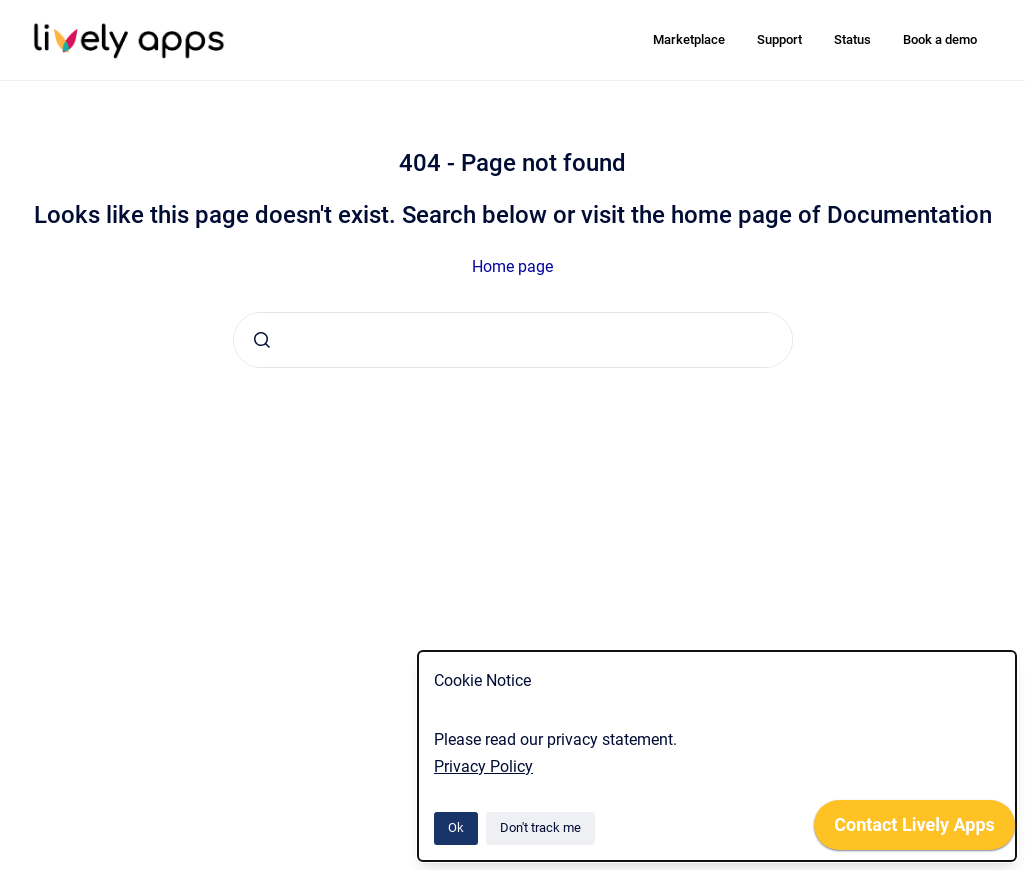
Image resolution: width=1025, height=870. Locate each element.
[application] (914, 830)
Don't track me (540, 827)
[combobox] (513, 340)
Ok (456, 827)
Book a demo (940, 39)
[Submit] (262, 340)
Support (779, 39)
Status (852, 39)
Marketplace (689, 39)
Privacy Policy (483, 766)
